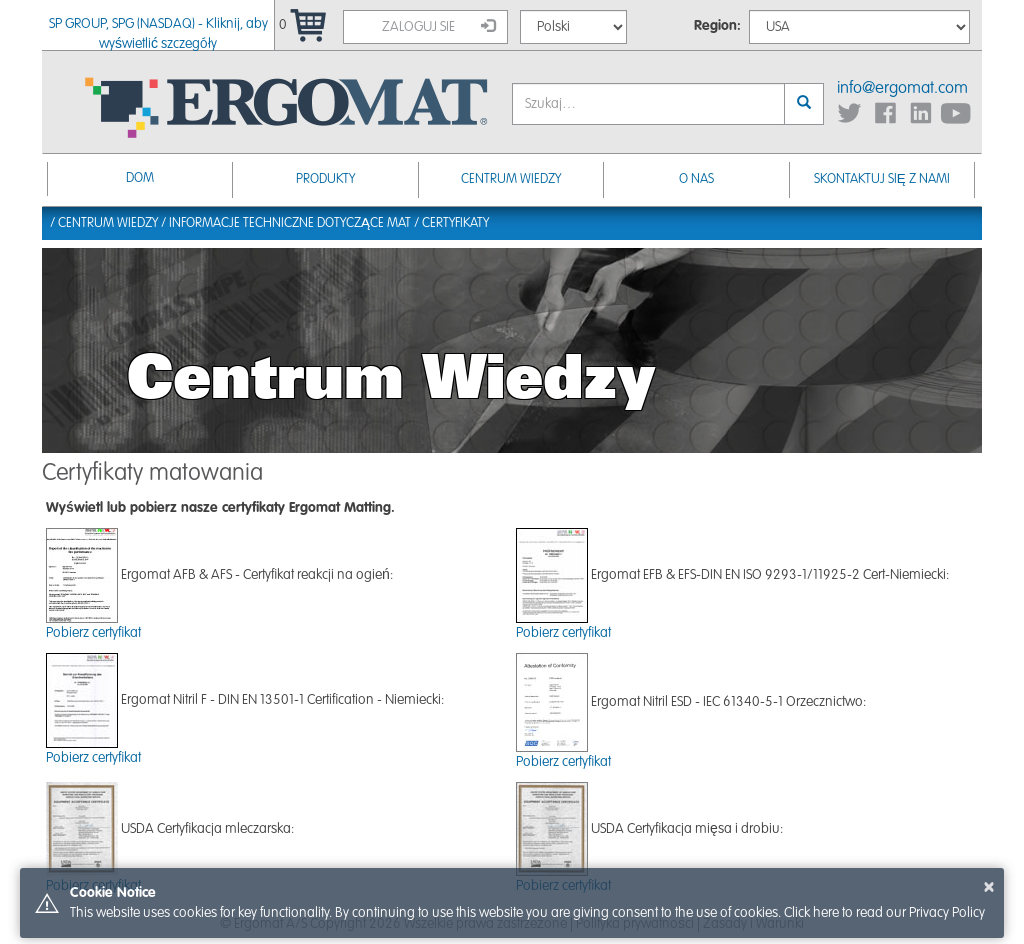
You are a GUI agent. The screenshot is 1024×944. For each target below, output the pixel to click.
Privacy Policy (947, 913)
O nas (696, 179)
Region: (717, 26)
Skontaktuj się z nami (882, 179)
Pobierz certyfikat (93, 633)
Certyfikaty (455, 223)
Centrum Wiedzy (511, 179)
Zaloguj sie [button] (438, 26)
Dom (140, 178)
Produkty (325, 179)
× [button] (989, 887)
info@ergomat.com (902, 88)
